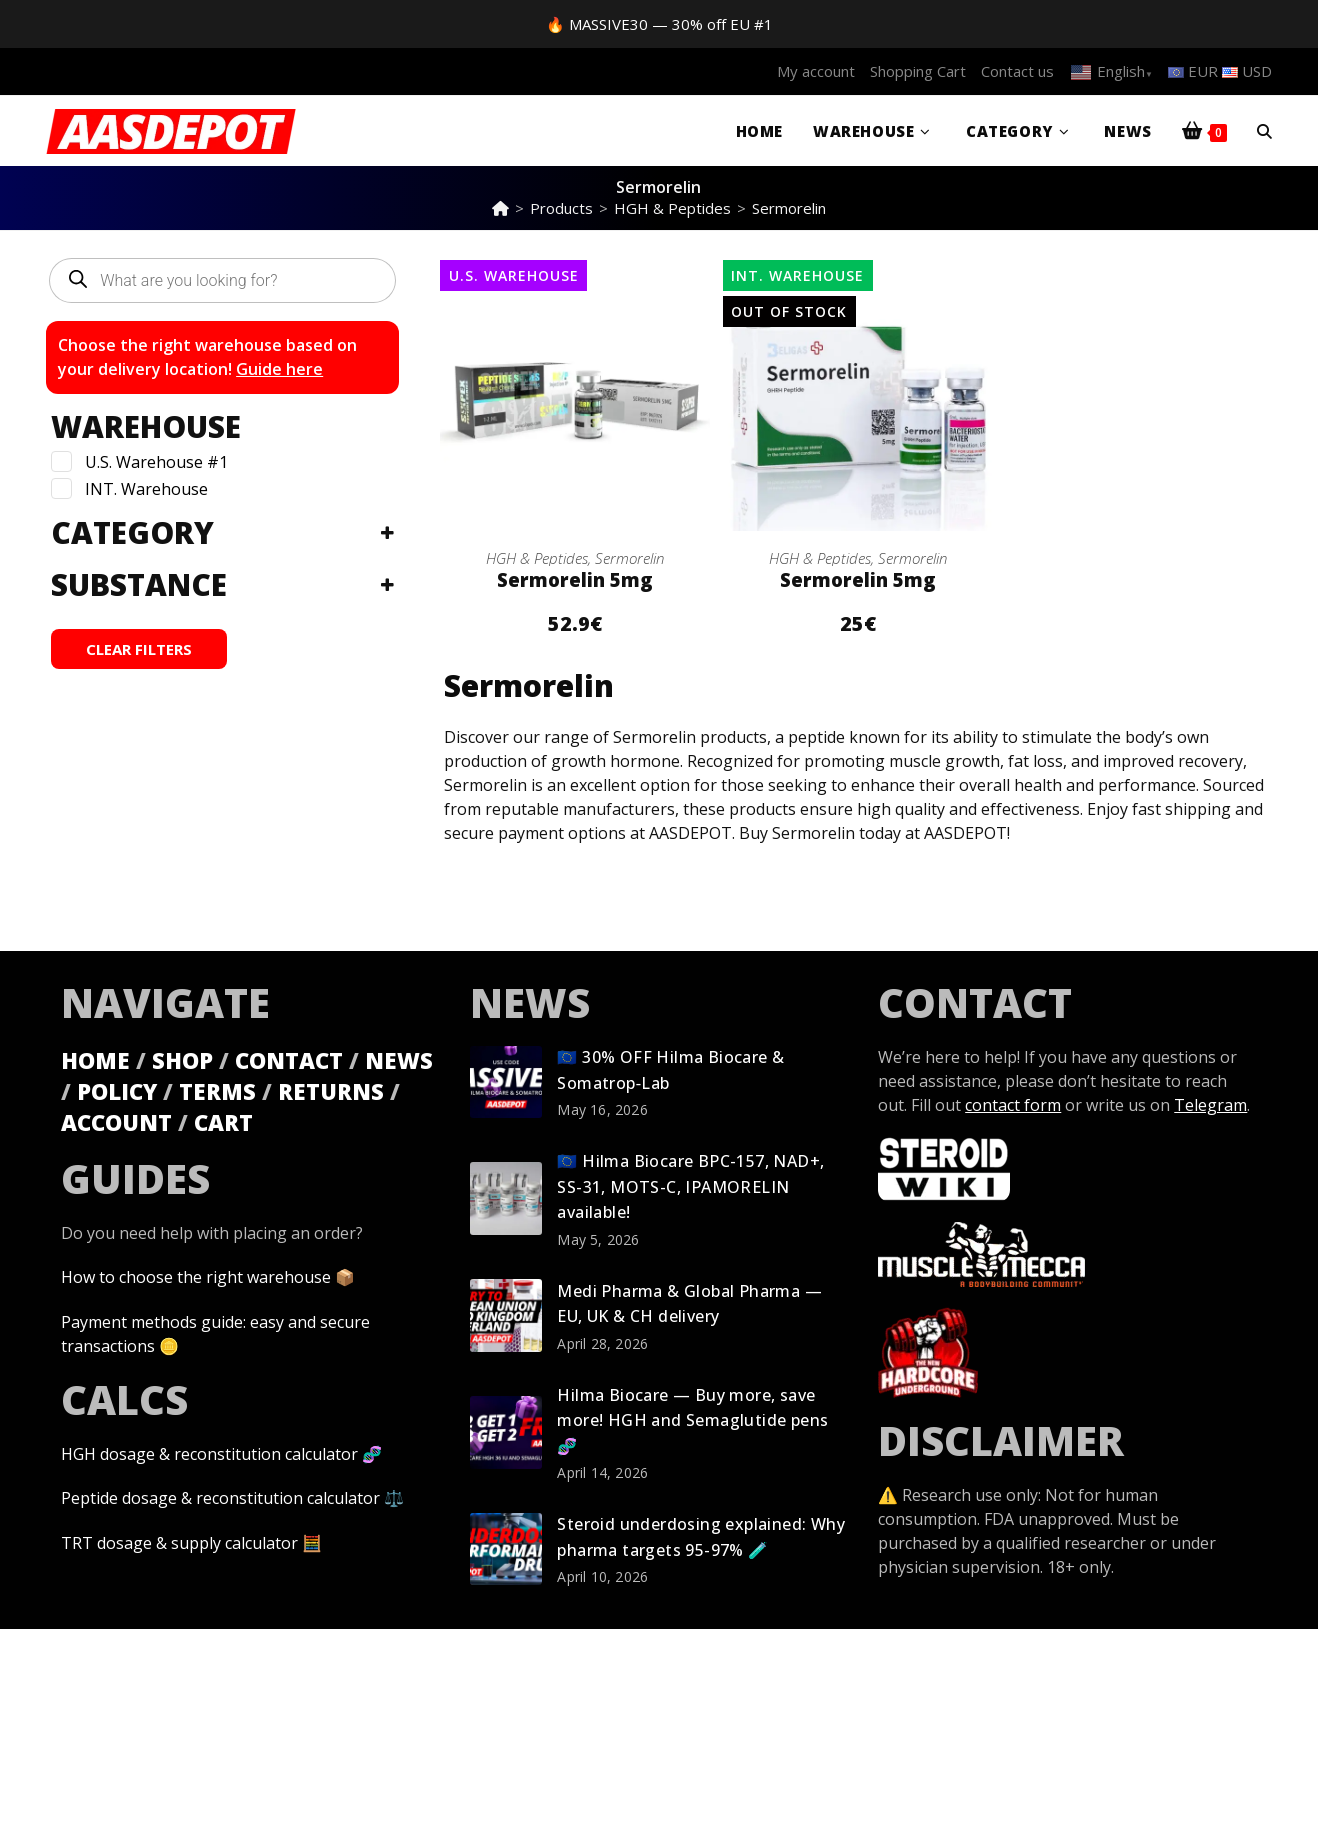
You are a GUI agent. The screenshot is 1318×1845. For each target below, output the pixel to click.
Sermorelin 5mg (575, 579)
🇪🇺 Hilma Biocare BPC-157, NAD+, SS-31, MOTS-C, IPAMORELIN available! (690, 1185)
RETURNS (331, 1090)
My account (816, 71)
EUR (1193, 71)
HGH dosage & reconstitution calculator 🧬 (221, 1452)
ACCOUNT (116, 1121)
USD (1247, 71)
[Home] (500, 208)
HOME (95, 1059)
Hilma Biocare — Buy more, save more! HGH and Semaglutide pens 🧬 (692, 1419)
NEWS (399, 1059)
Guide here (279, 369)
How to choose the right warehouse (196, 1276)
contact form (1013, 1104)
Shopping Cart (918, 71)
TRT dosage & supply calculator (179, 1540)
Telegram (1210, 1104)
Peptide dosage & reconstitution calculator (220, 1496)
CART (223, 1121)
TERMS (217, 1090)
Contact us (1017, 71)
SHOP (182, 1059)
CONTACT (289, 1059)
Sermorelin (789, 208)
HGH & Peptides (537, 558)
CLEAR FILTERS (139, 649)
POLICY (117, 1090)
